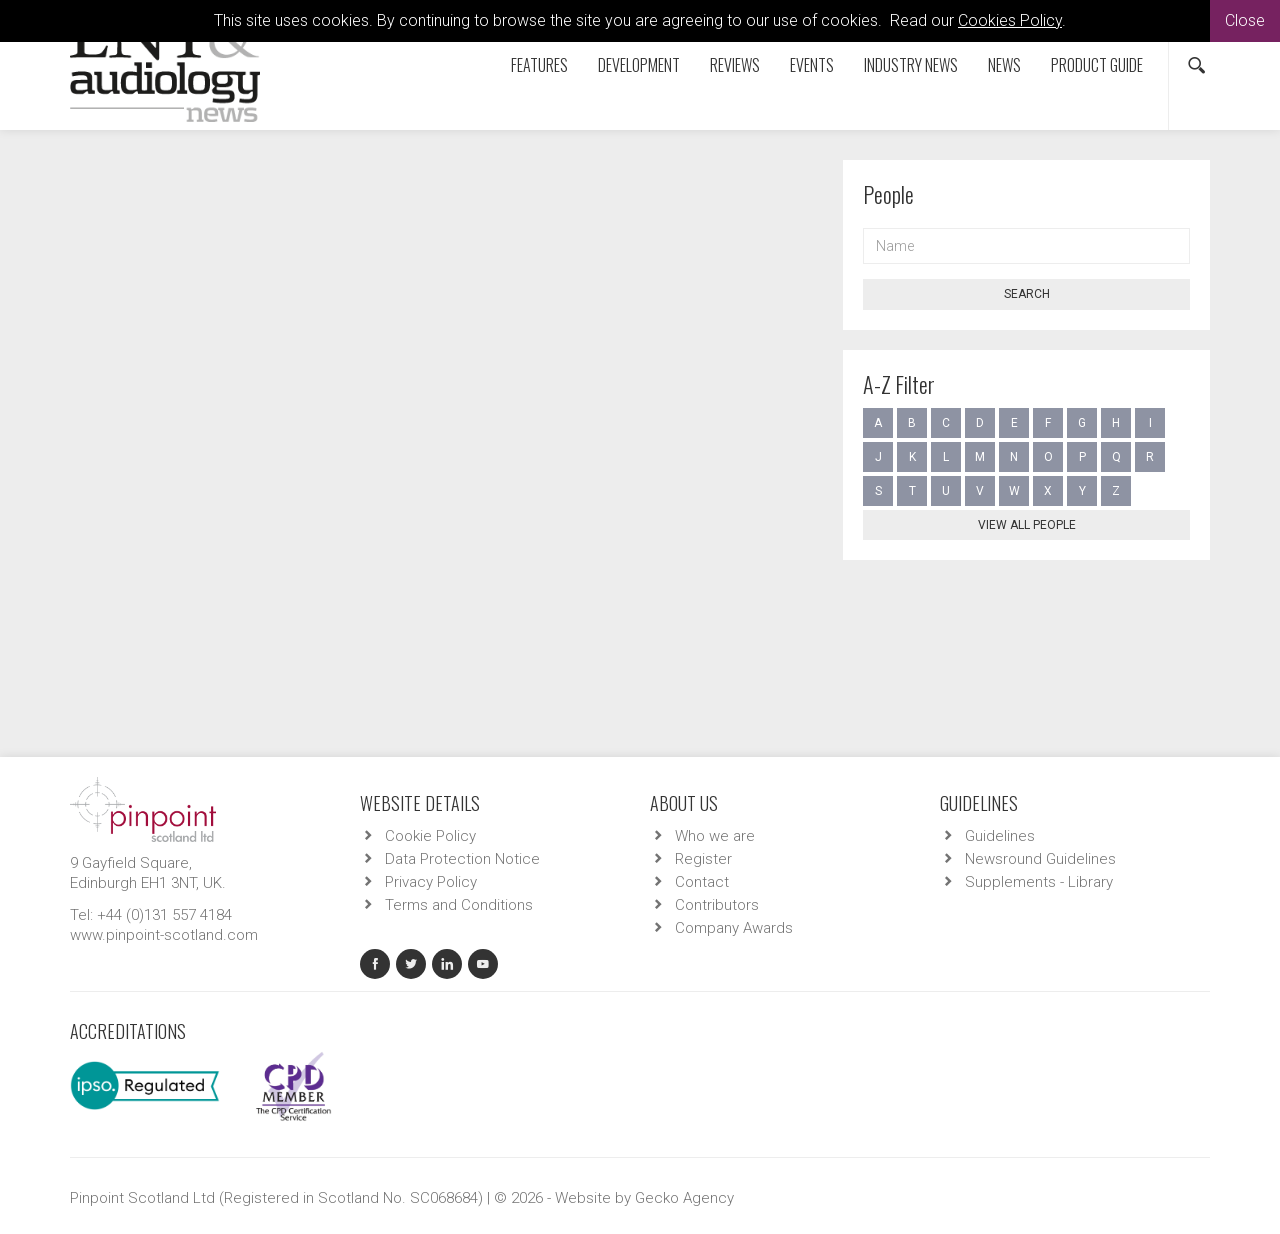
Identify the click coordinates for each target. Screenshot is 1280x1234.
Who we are (715, 836)
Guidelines (1000, 836)
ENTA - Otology (713, 556)
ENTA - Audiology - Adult (350, 556)
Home (120, 199)
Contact (702, 882)
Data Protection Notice (462, 859)
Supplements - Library (1039, 882)
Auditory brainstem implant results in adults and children (416, 500)
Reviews (735, 65)
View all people (1027, 525)
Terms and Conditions (459, 905)
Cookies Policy (1010, 20)
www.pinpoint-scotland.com (164, 935)
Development (639, 65)
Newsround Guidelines (1040, 859)
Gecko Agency (684, 1198)
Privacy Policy (431, 882)
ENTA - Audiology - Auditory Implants (545, 556)
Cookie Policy (430, 836)
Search (1027, 294)
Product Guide (1097, 65)
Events (812, 65)
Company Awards (734, 928)
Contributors (203, 199)
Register (703, 859)
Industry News (911, 65)
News (1004, 65)
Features (539, 65)
